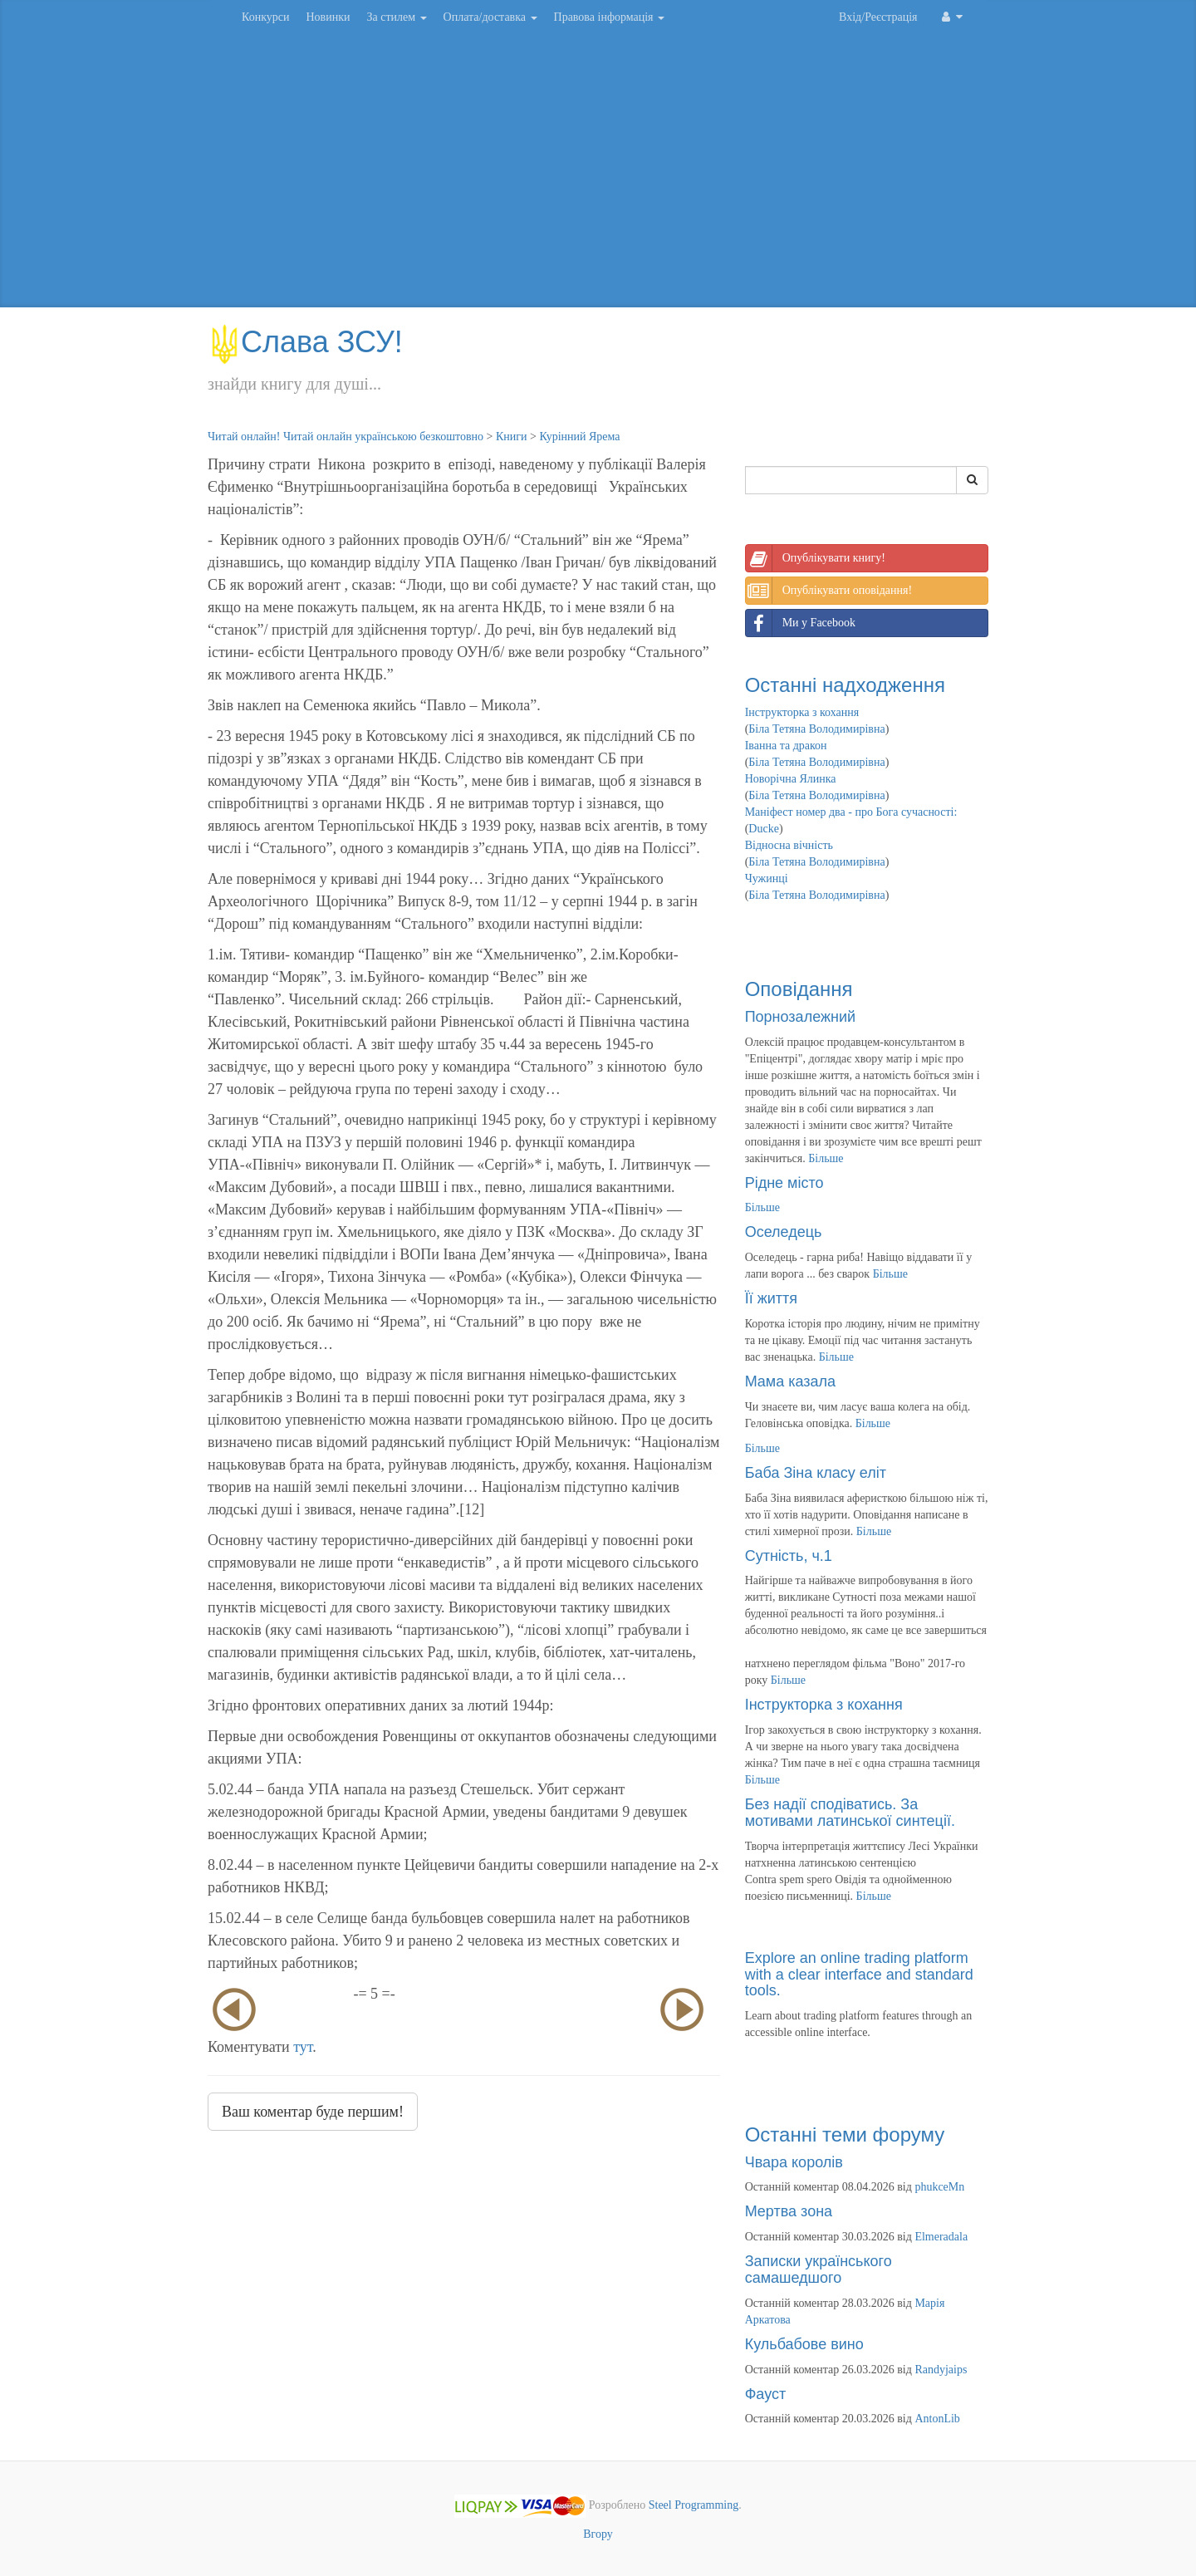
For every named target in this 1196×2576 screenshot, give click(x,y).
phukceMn (939, 2187)
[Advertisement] (598, 174)
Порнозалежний (800, 1016)
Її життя (771, 1298)
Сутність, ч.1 (788, 1556)
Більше (825, 1158)
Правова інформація (609, 17)
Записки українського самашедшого (818, 2269)
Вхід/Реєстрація (878, 17)
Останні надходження (845, 685)
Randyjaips (940, 2369)
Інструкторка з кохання (802, 712)
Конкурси (265, 17)
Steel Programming (694, 2506)
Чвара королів (794, 2162)
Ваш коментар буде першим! (313, 2111)
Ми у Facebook (800, 623)
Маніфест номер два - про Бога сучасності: (851, 812)
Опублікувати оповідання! (829, 590)
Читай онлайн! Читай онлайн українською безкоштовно (345, 436)
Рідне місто (784, 1183)
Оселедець (783, 1232)
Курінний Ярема (579, 436)
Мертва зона (788, 2211)
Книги (511, 436)
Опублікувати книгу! (815, 558)
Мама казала (790, 1381)
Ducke (763, 828)
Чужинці (766, 878)
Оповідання (799, 989)
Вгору (598, 2534)
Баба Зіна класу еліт (815, 1473)
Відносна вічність (789, 845)
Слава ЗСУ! (305, 342)
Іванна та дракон (786, 745)
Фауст (766, 2394)
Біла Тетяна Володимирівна (816, 729)
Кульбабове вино (804, 2344)
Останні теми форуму (845, 2134)
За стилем (396, 17)
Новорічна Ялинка (790, 779)
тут (302, 2047)
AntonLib (936, 2418)
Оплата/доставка (490, 17)
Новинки (328, 17)
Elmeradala (941, 2236)
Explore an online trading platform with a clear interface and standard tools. (859, 1974)
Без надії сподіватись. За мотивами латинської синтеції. (850, 1812)
